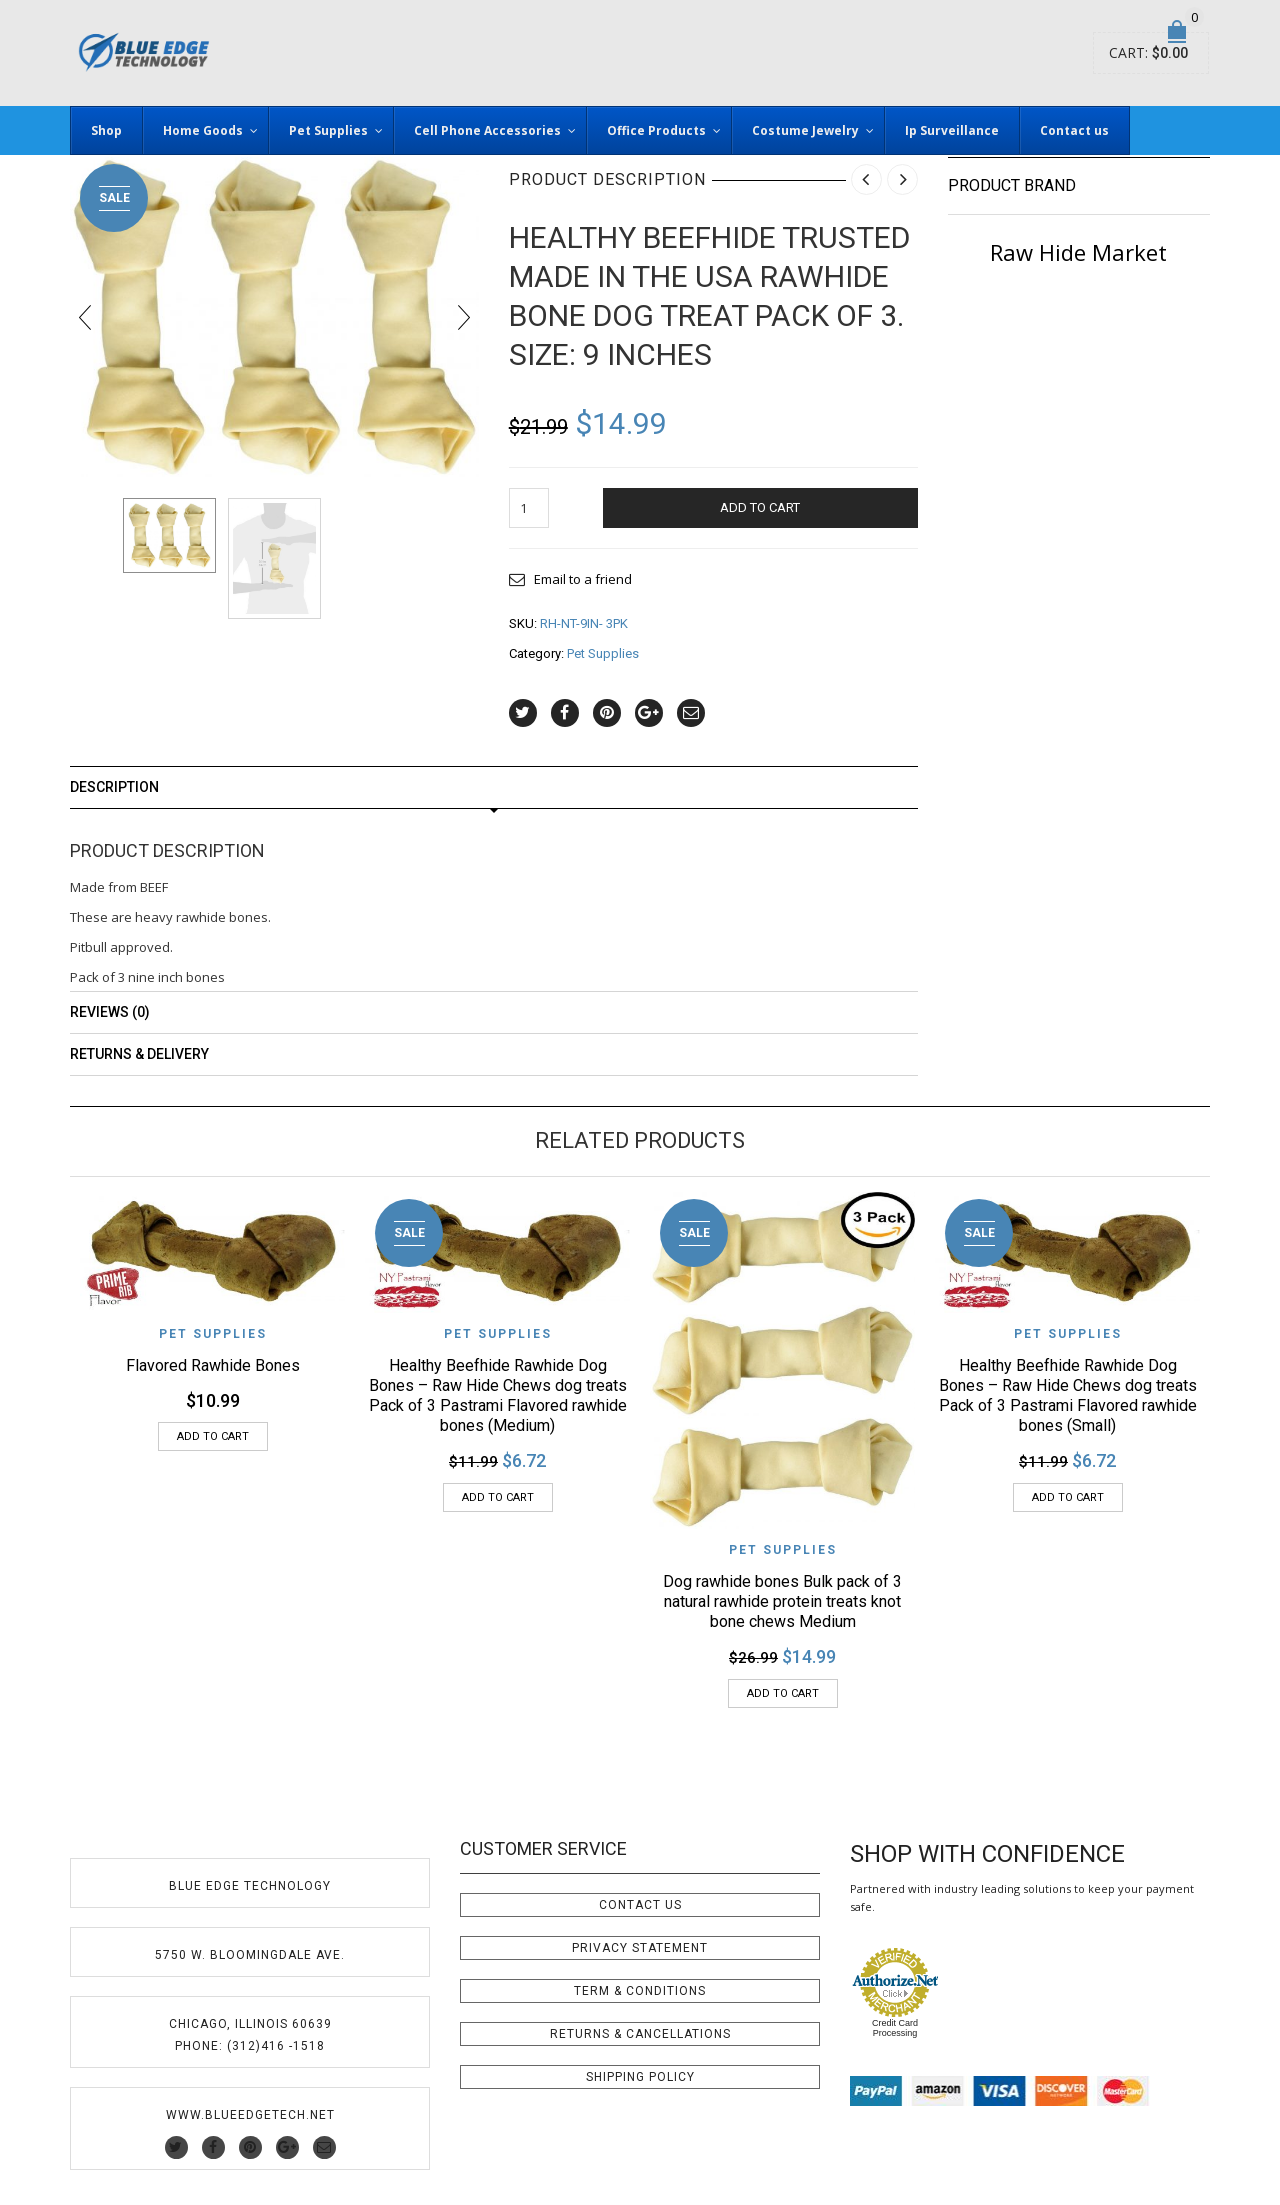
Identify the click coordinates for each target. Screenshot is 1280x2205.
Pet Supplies (603, 653)
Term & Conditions (640, 1991)
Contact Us (640, 1905)
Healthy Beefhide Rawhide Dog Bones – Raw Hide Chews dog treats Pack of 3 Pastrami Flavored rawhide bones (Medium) (498, 1395)
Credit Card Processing (895, 2028)
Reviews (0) (110, 1012)
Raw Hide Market (1078, 252)
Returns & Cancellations (640, 2034)
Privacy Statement (640, 1948)
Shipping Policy (640, 2077)
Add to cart (760, 507)
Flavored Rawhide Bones (213, 1365)
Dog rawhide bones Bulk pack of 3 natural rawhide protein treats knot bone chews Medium (782, 1601)
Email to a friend (583, 579)
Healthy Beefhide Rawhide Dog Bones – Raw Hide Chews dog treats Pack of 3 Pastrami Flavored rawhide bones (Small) (1068, 1395)
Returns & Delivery (139, 1054)
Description (114, 787)
